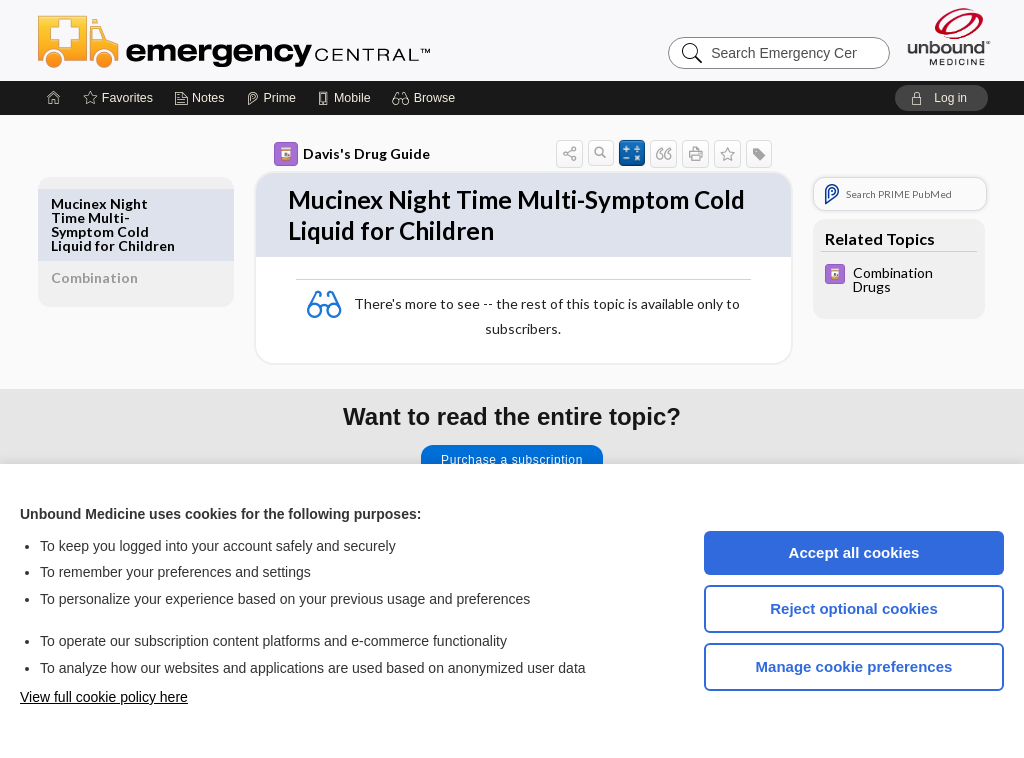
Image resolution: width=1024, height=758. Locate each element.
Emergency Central (286, 40)
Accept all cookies (854, 552)
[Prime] (271, 98)
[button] (426, 98)
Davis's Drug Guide (329, 154)
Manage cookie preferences (854, 666)
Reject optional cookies (854, 608)
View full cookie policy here (104, 697)
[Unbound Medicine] (949, 36)
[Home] (54, 98)
